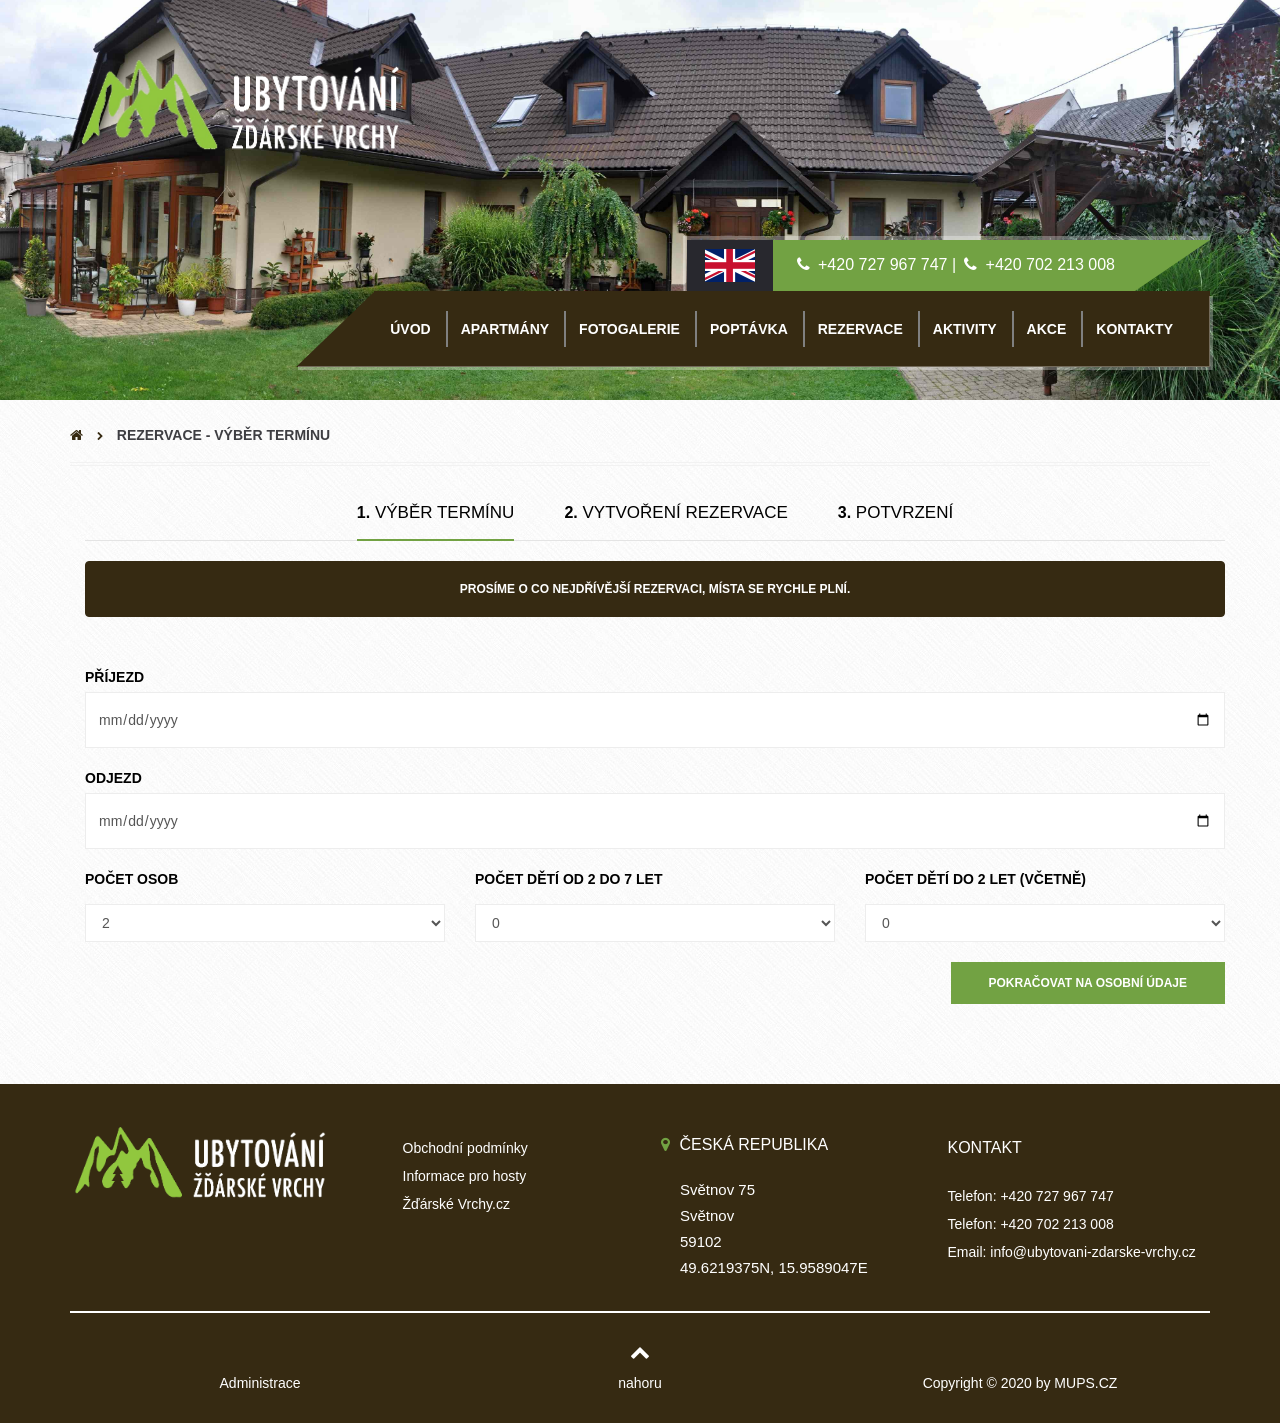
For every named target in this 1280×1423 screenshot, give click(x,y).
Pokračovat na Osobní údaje (1088, 983)
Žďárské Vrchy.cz (456, 1204)
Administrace (260, 1383)
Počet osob (131, 879)
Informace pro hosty (465, 1176)
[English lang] (730, 264)
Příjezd (114, 677)
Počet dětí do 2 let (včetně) (975, 879)
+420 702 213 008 (1050, 264)
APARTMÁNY (505, 329)
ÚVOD (410, 329)
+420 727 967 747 (882, 264)
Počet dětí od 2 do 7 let (568, 879)
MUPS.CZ (1085, 1383)
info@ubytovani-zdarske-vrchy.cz (1092, 1252)
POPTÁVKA (749, 329)
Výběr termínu (436, 512)
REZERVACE (860, 329)
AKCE (1047, 329)
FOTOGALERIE (629, 329)
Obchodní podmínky (465, 1148)
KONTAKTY (1134, 329)
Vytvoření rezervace (675, 512)
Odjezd (113, 778)
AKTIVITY (965, 329)
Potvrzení (895, 512)
